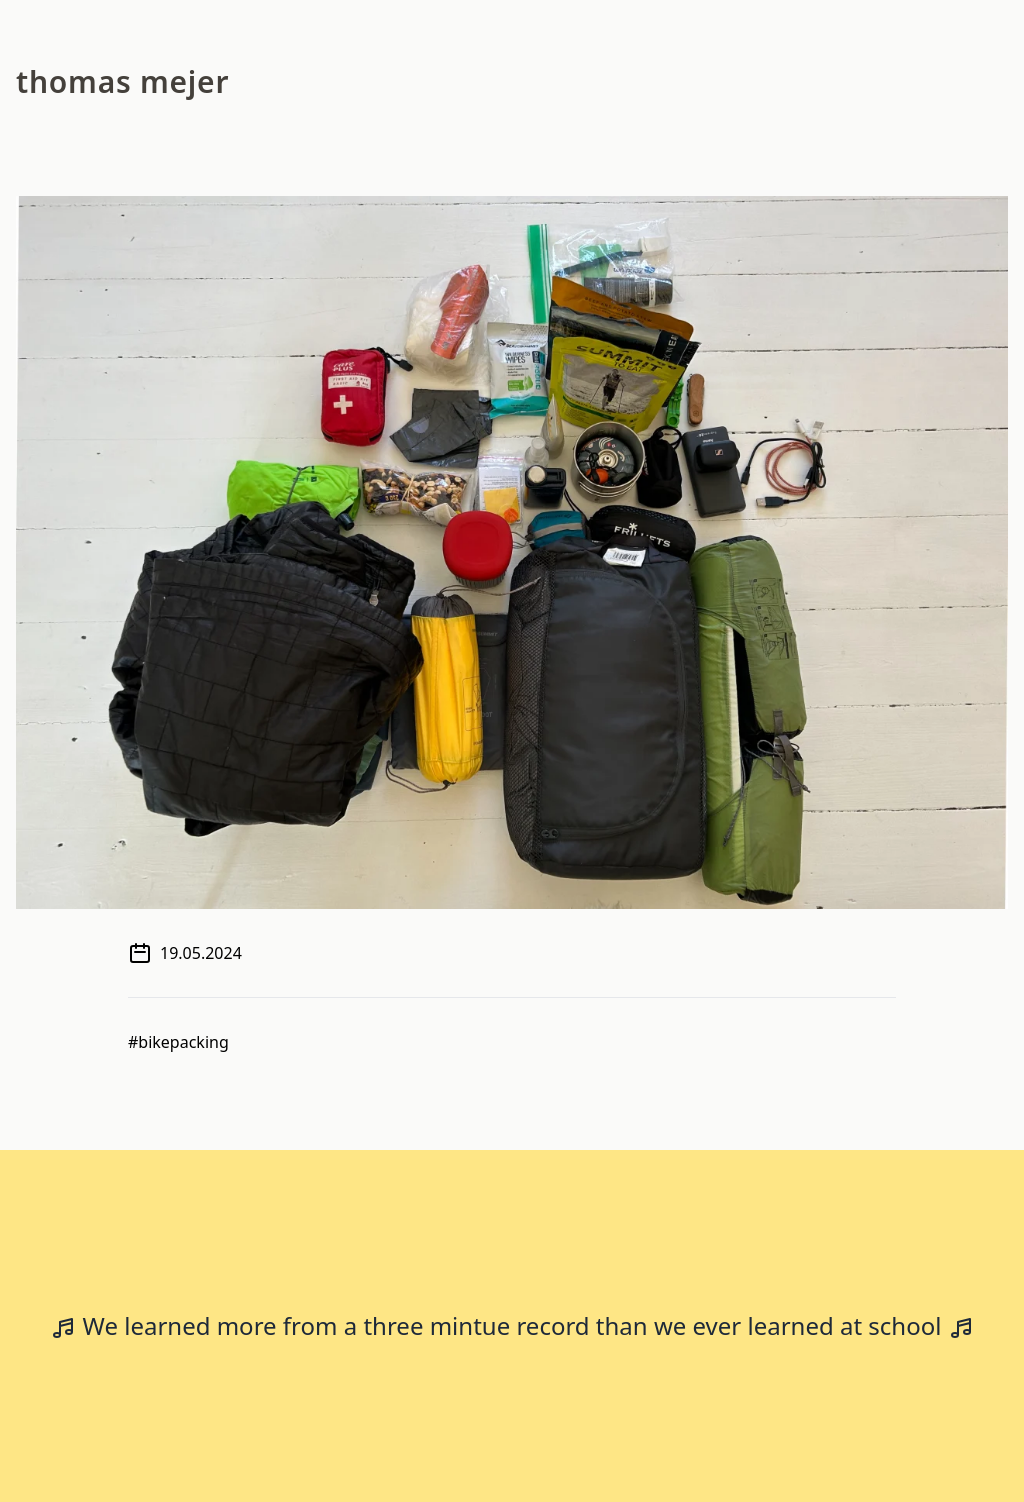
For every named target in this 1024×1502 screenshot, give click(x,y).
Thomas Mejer (122, 81)
